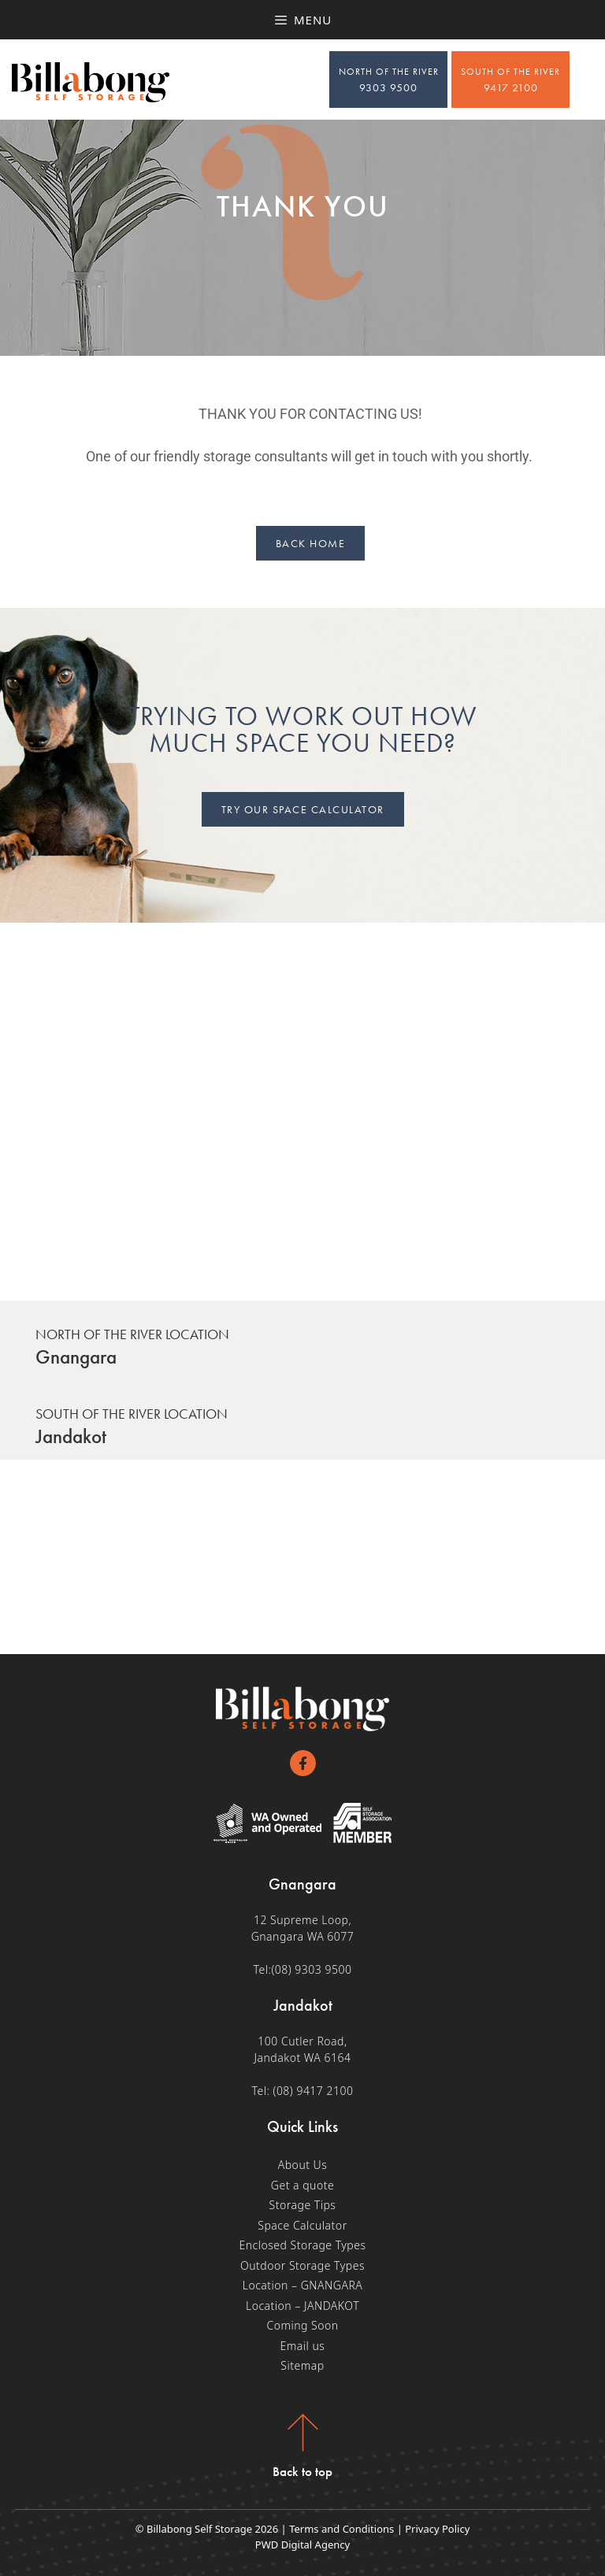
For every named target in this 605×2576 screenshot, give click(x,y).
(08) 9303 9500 (311, 1969)
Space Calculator (302, 2225)
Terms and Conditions (341, 2529)
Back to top (302, 2471)
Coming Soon (302, 2325)
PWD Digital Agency (302, 2544)
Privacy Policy (437, 2529)
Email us (302, 2345)
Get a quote (302, 2185)
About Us (303, 2164)
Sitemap (302, 2365)
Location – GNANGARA (303, 2285)
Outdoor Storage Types (302, 2265)
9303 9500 (389, 79)
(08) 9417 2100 (313, 2090)
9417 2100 (510, 79)
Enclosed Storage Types (302, 2244)
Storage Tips (302, 2204)
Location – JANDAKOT (302, 2305)
